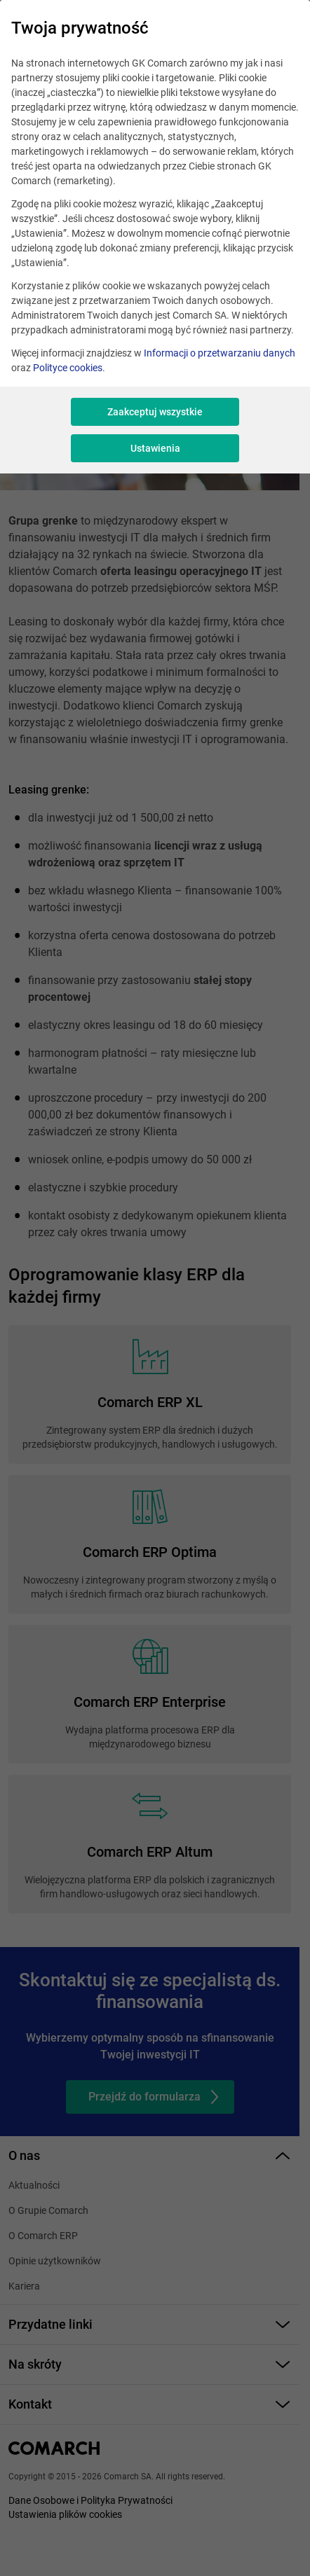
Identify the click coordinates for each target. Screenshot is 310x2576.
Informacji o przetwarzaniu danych (219, 353)
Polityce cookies (67, 367)
